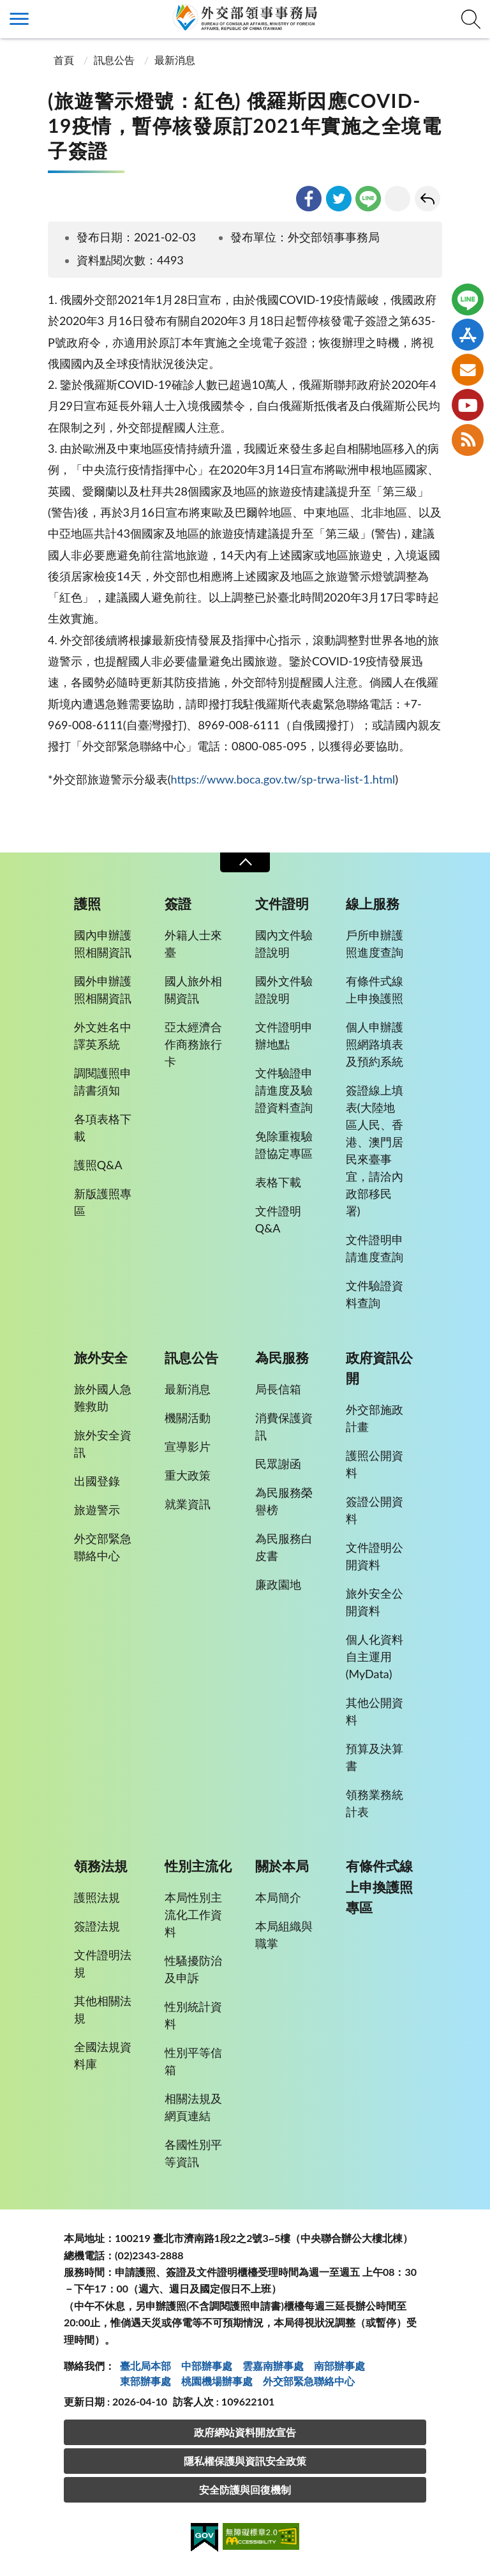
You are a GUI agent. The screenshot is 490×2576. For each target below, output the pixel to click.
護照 (87, 903)
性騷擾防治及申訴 (193, 1969)
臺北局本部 (145, 2366)
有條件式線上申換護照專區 (379, 1886)
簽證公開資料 (374, 1510)
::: (7, 10)
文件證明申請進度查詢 (374, 1248)
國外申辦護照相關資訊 (102, 989)
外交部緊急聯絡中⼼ (309, 2381)
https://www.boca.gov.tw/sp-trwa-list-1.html (282, 779)
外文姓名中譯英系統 (102, 1035)
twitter (339, 198)
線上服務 (372, 903)
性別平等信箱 (193, 2061)
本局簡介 (278, 1897)
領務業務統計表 (374, 1803)
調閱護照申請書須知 (102, 1081)
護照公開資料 (374, 1464)
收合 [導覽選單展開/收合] (245, 862)
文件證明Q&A (278, 1219)
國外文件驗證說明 (284, 989)
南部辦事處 (339, 2366)
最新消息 (174, 60)
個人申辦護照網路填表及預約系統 (374, 1044)
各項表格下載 (102, 1127)
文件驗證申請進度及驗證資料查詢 (284, 1090)
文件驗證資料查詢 (374, 1294)
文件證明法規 (102, 1963)
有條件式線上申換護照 (374, 989)
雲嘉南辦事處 (273, 2366)
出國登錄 (97, 1481)
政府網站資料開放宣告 (245, 2432)
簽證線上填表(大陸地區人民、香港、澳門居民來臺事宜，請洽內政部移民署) (374, 1150)
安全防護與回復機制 (245, 2489)
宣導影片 (188, 1446)
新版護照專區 (102, 1202)
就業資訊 (188, 1504)
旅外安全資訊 (102, 1443)
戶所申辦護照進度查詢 (374, 943)
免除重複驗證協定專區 (284, 1144)
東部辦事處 (145, 2381)
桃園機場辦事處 (217, 2381)
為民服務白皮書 (284, 1547)
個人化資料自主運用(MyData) (374, 1656)
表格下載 (278, 1182)
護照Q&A (98, 1165)
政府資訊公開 (379, 1367)
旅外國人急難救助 (102, 1397)
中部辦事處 (206, 2366)
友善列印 (397, 198)
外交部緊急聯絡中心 (102, 1547)
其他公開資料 (374, 1711)
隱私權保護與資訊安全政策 (245, 2461)
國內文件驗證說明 (284, 943)
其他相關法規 (102, 2009)
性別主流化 (198, 1866)
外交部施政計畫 (374, 1418)
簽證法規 (97, 1926)
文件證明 (282, 903)
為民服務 (282, 1357)
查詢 (471, 19)
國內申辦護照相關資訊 (102, 943)
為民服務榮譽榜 (284, 1501)
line (368, 198)
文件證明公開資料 (374, 1556)
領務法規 (101, 1866)
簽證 (178, 903)
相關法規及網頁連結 (193, 2107)
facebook (309, 198)
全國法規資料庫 (102, 2055)
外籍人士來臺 (193, 943)
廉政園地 (278, 1584)
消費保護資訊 (284, 1426)
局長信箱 (278, 1389)
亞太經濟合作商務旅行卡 (193, 1044)
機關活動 (188, 1418)
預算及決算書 (374, 1757)
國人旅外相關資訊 (193, 989)
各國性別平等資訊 (193, 2153)
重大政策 (188, 1475)
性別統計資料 (193, 2015)
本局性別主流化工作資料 (193, 1914)
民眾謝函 (278, 1464)
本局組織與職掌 (284, 1934)
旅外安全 (101, 1357)
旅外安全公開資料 (374, 1602)
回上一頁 (427, 198)
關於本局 (282, 1866)
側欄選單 (19, 19)
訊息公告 (114, 60)
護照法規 (97, 1897)
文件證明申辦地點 (284, 1035)
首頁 (62, 60)
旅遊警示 (97, 1510)
